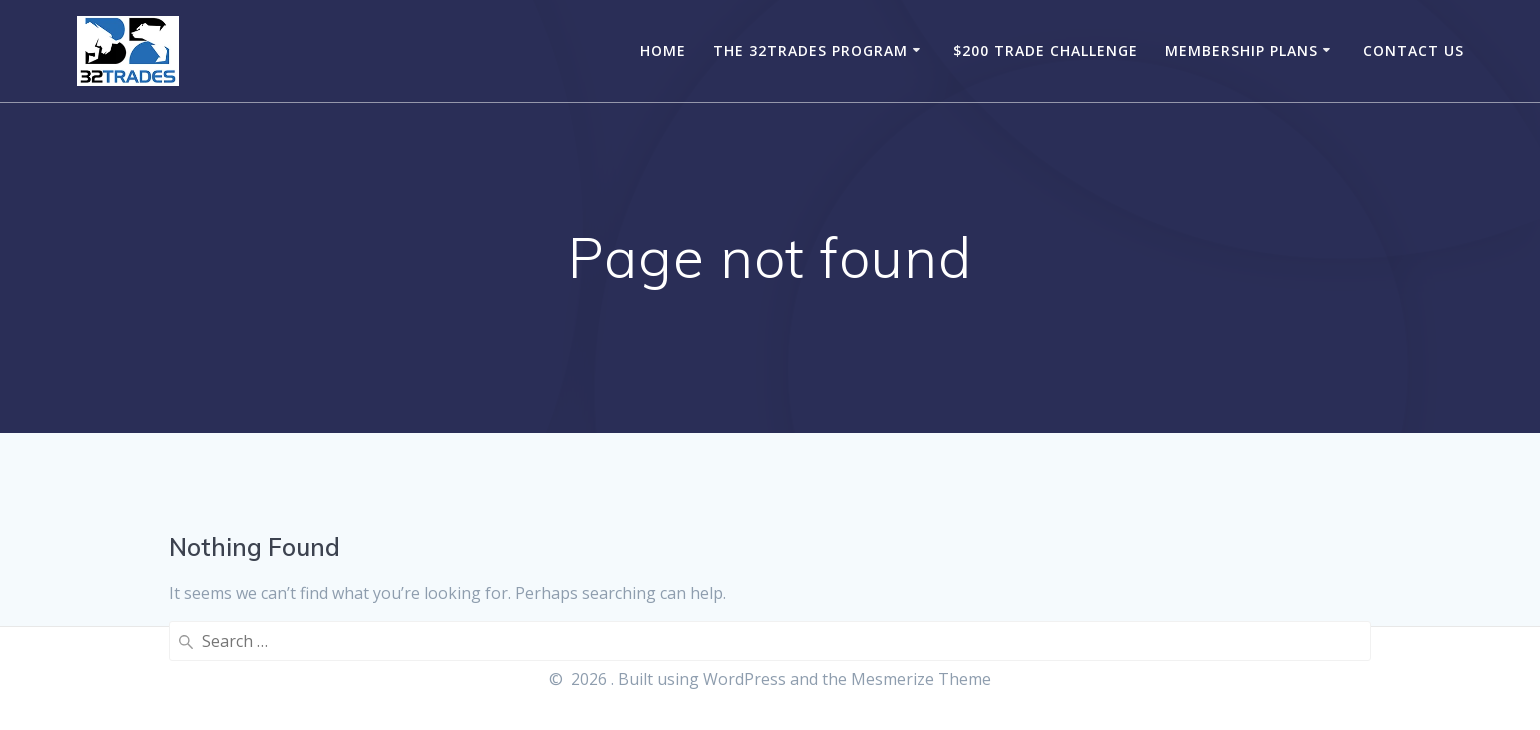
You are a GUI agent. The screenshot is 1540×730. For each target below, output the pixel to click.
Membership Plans (1241, 50)
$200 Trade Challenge (1045, 50)
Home (663, 50)
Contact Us (1413, 50)
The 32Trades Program (810, 50)
